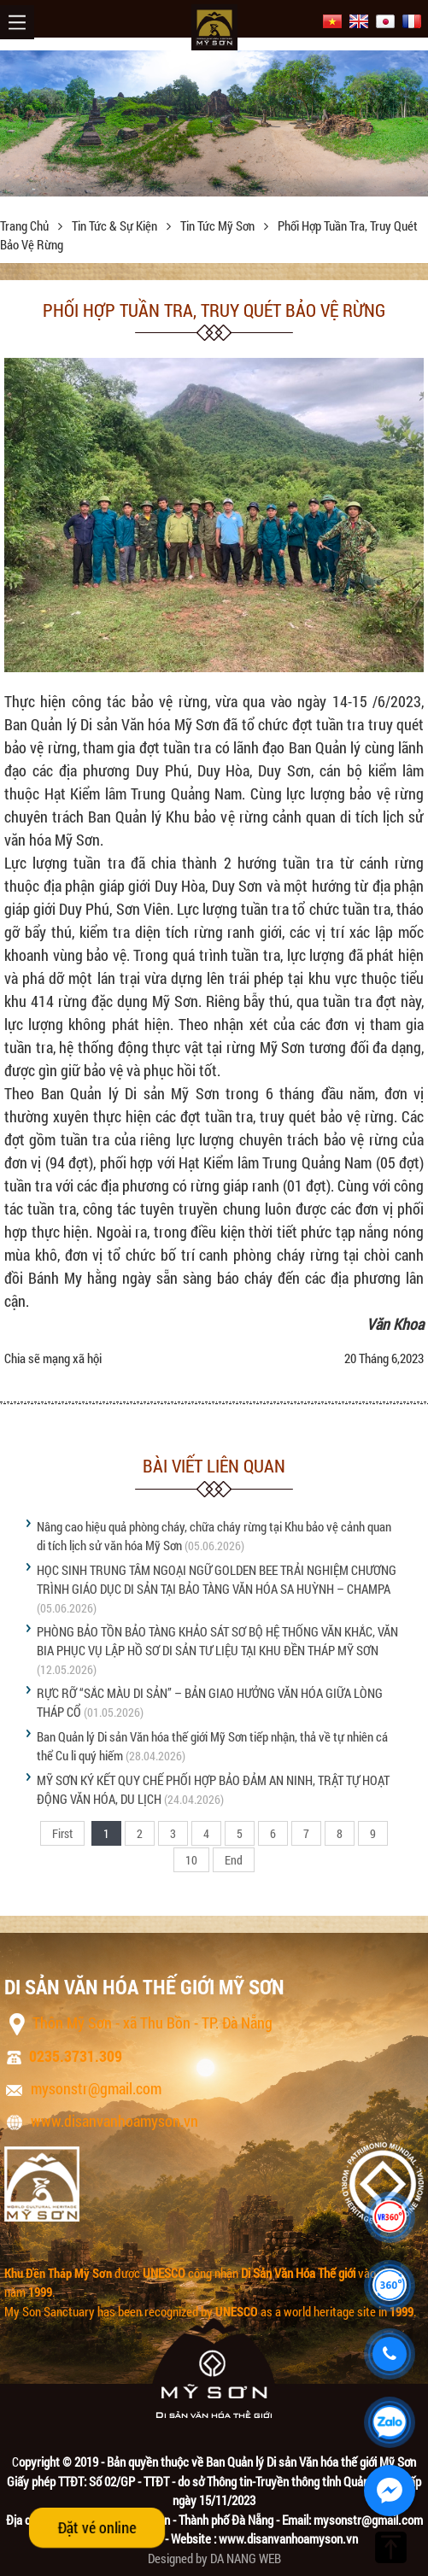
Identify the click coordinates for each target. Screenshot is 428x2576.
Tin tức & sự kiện (116, 225)
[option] (214, 123)
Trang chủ (25, 225)
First (62, 1833)
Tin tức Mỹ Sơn (218, 225)
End (234, 1860)
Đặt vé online (96, 2527)
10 (191, 1860)
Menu (17, 22)
